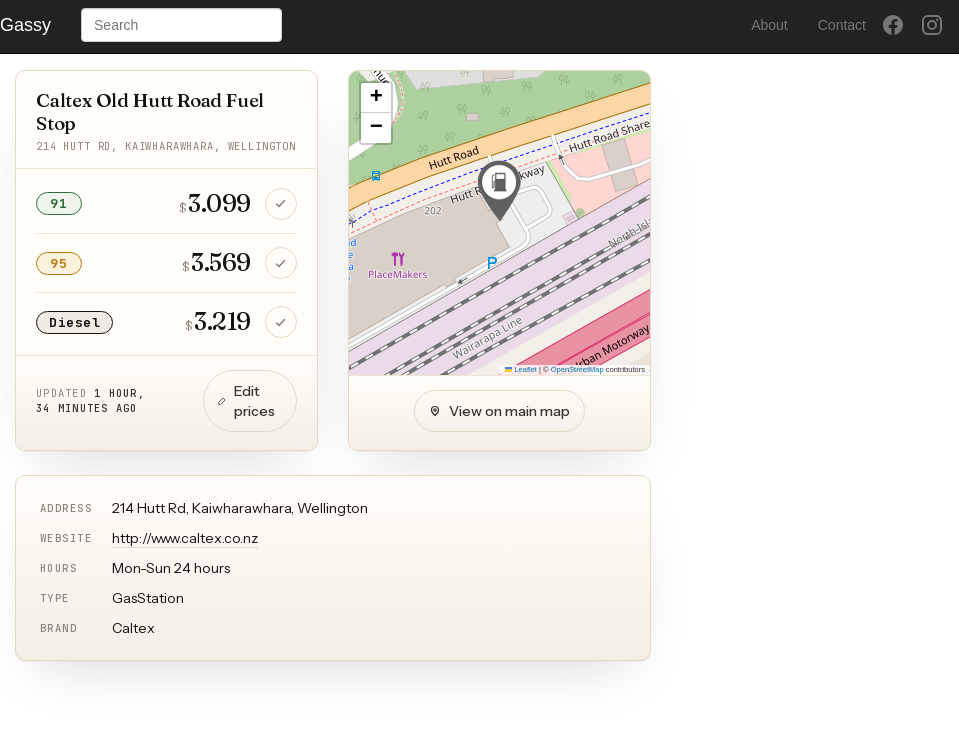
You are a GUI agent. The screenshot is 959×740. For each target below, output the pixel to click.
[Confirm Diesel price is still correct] (281, 322)
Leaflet (521, 369)
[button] (499, 191)
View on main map (499, 411)
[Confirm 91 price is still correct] (281, 204)
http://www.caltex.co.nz (185, 538)
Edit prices (246, 401)
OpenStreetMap (577, 369)
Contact (842, 25)
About (769, 25)
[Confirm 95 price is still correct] (281, 263)
